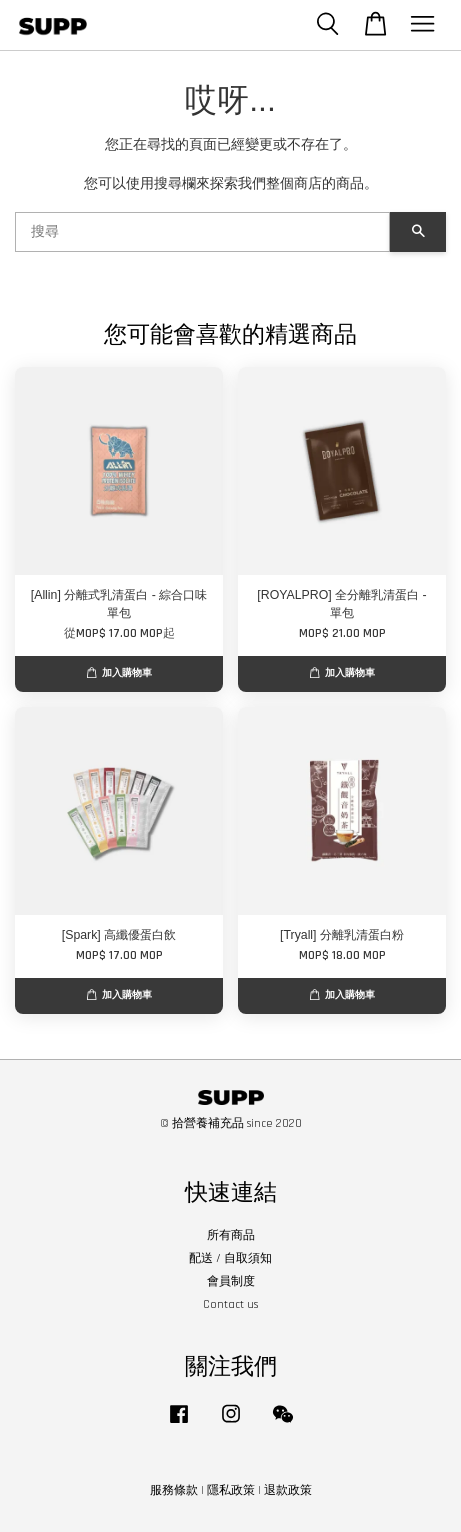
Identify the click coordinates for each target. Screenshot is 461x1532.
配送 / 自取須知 (230, 1258)
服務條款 (174, 1490)
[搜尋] (202, 232)
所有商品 (231, 1235)
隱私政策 (231, 1490)
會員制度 (231, 1281)
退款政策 (288, 1490)
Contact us (230, 1304)
